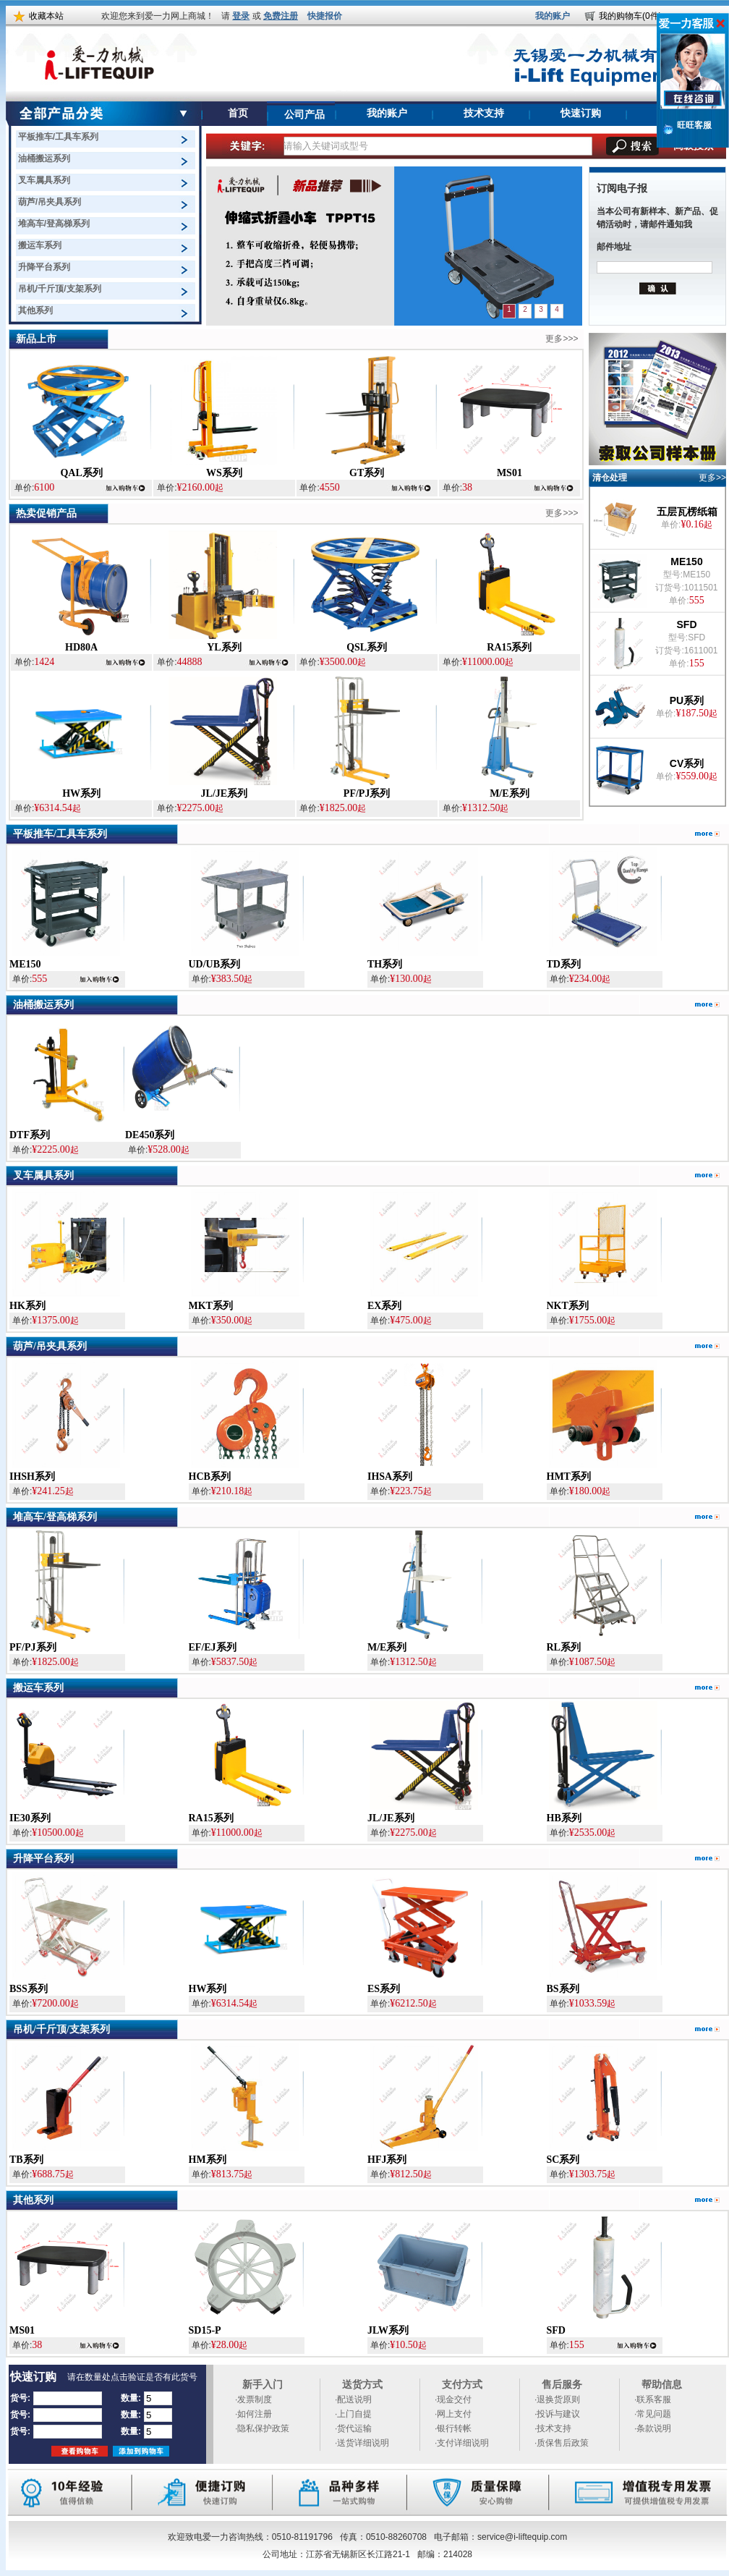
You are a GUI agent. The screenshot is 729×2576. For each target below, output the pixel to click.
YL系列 (224, 647)
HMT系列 (569, 1476)
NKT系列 (568, 1305)
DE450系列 (149, 1135)
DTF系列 (29, 1135)
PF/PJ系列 (367, 793)
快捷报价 (324, 16)
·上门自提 (353, 2414)
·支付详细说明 (462, 2443)
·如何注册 (253, 2414)
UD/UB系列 (215, 964)
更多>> (712, 478)
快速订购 (580, 113)
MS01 (509, 472)
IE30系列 (30, 1818)
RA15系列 (509, 647)
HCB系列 (210, 1476)
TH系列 (384, 964)
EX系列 (384, 1305)
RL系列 (564, 1647)
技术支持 (484, 113)
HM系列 (207, 2159)
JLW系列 (388, 2330)
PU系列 (687, 700)
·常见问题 (652, 2414)
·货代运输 (353, 2428)
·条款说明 (652, 2428)
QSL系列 (366, 647)
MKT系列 (211, 1305)
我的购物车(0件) (630, 16)
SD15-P (205, 2330)
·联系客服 (652, 2399)
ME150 (686, 561)
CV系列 (687, 763)
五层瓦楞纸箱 (687, 511)
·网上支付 (453, 2414)
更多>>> (561, 339)
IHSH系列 (32, 1476)
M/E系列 (509, 793)
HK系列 (27, 1305)
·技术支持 (552, 2428)
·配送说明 (353, 2399)
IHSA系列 (389, 1476)
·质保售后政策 (561, 2443)
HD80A (81, 647)
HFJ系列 (386, 2159)
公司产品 (304, 114)
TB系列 (26, 2159)
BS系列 (563, 1988)
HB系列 (564, 1818)
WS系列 (224, 472)
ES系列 (383, 1988)
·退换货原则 (557, 2399)
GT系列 (366, 472)
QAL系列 (81, 472)
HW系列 (81, 793)
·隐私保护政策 (262, 2428)
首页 (237, 113)
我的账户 (552, 16)
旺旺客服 (694, 125)
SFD (687, 624)
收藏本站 (46, 16)
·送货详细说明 (362, 2443)
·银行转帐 (453, 2428)
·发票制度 (253, 2399)
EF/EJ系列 (212, 1647)
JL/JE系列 (224, 793)
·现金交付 (453, 2399)
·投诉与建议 (557, 2414)
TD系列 (564, 964)
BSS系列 (28, 1988)
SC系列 (563, 2159)
